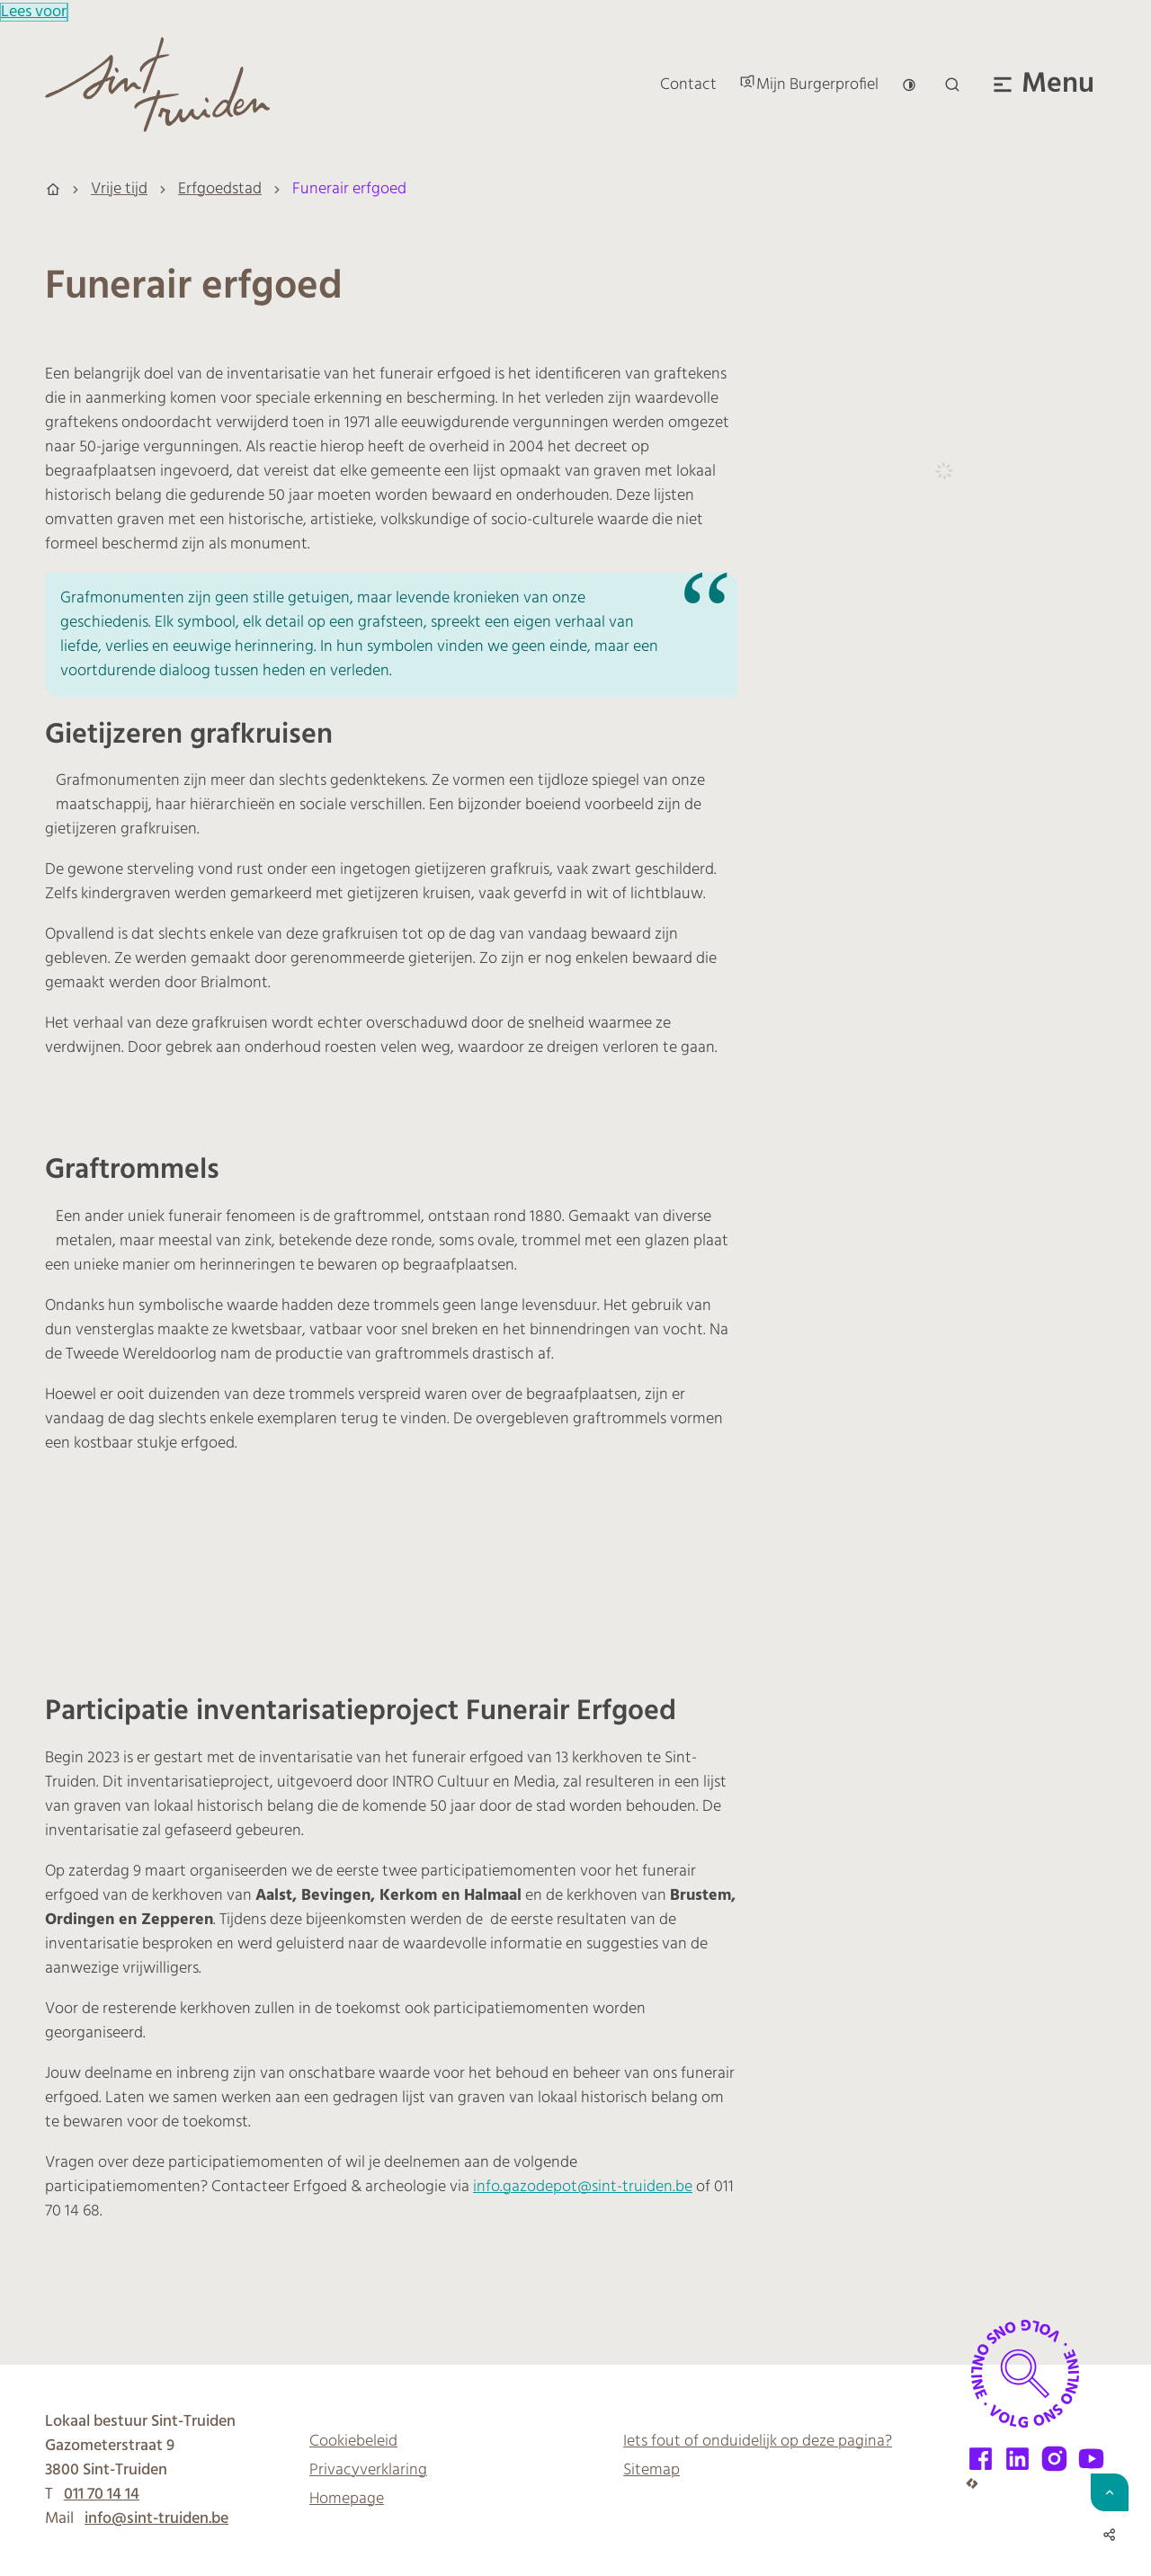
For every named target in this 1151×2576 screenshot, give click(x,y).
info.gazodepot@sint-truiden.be (582, 2187)
